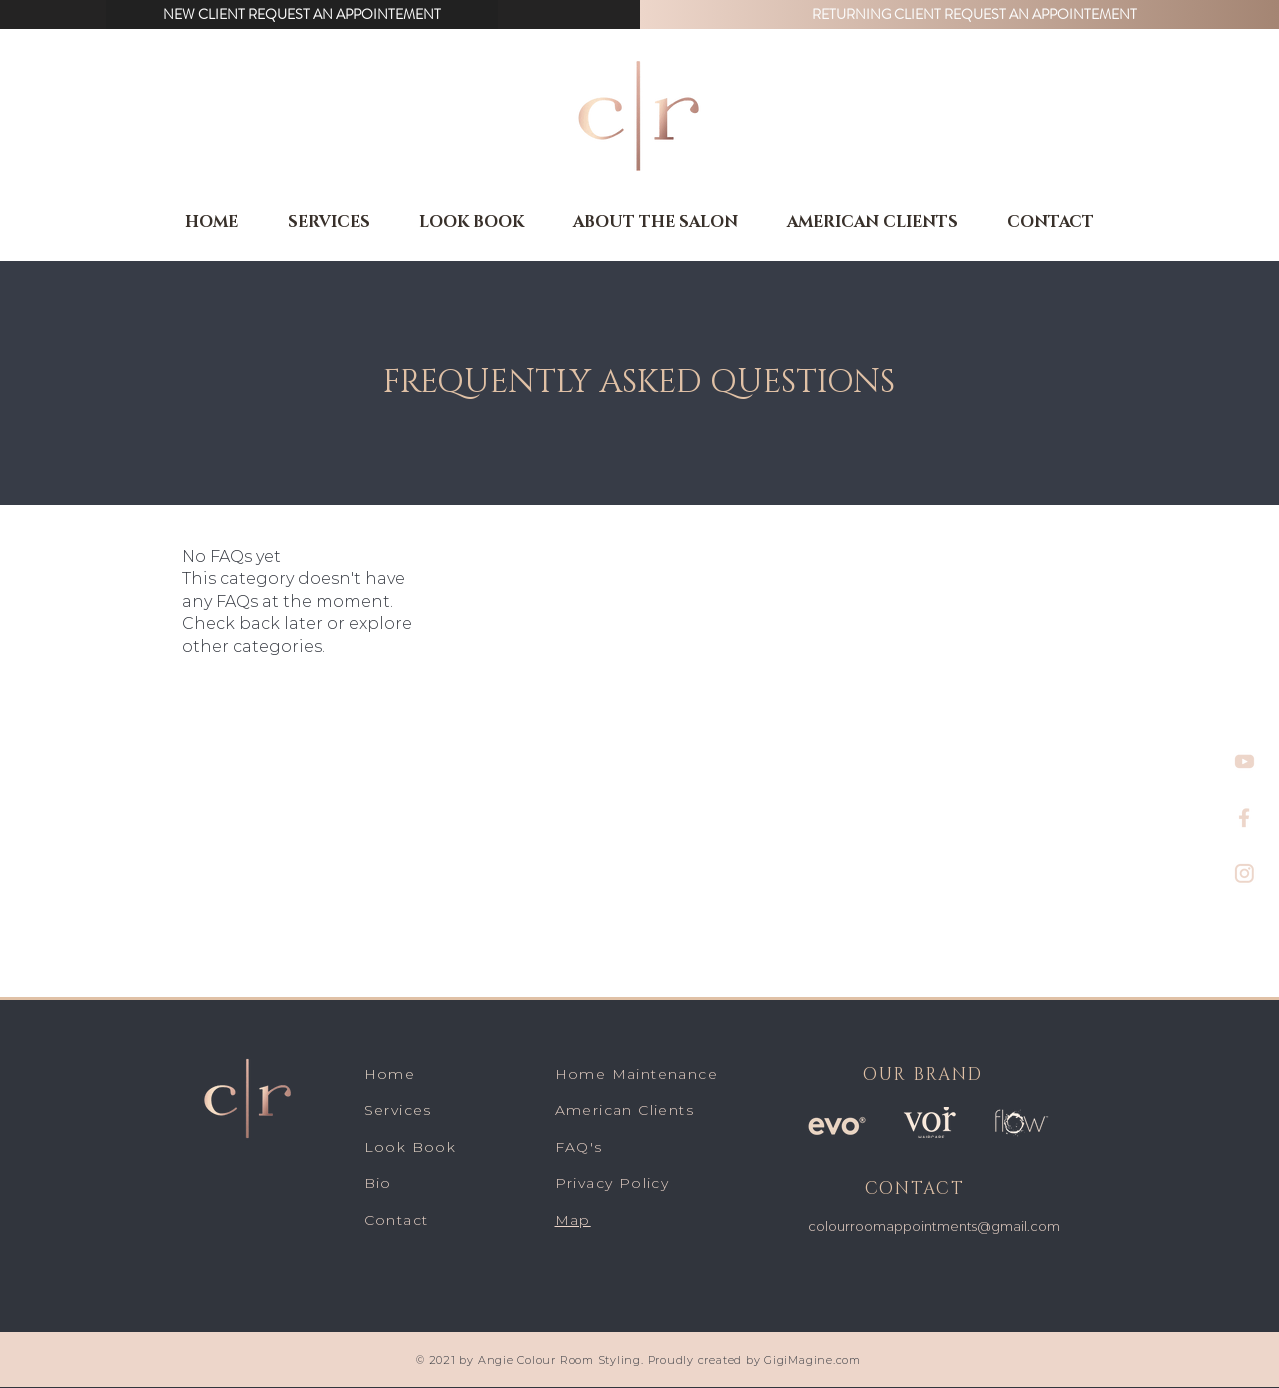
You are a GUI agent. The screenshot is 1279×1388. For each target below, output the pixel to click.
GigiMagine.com (810, 1360)
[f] (1244, 817)
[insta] (1244, 873)
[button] (302, 14)
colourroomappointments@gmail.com (934, 1226)
